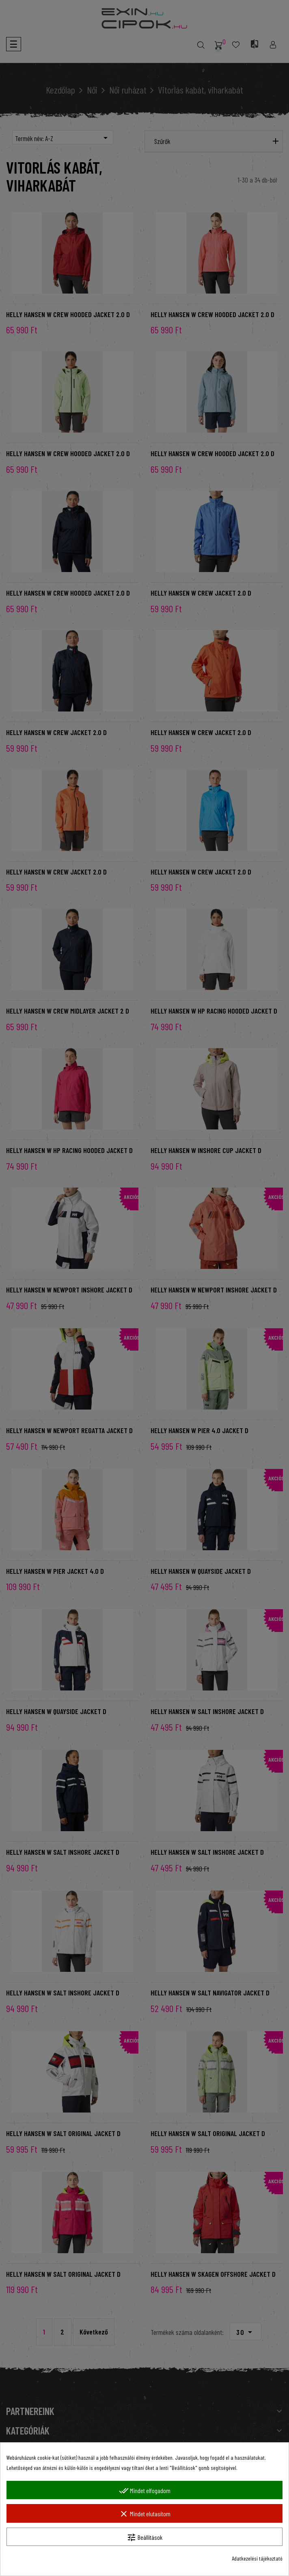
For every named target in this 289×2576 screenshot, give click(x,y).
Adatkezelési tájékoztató (257, 2558)
